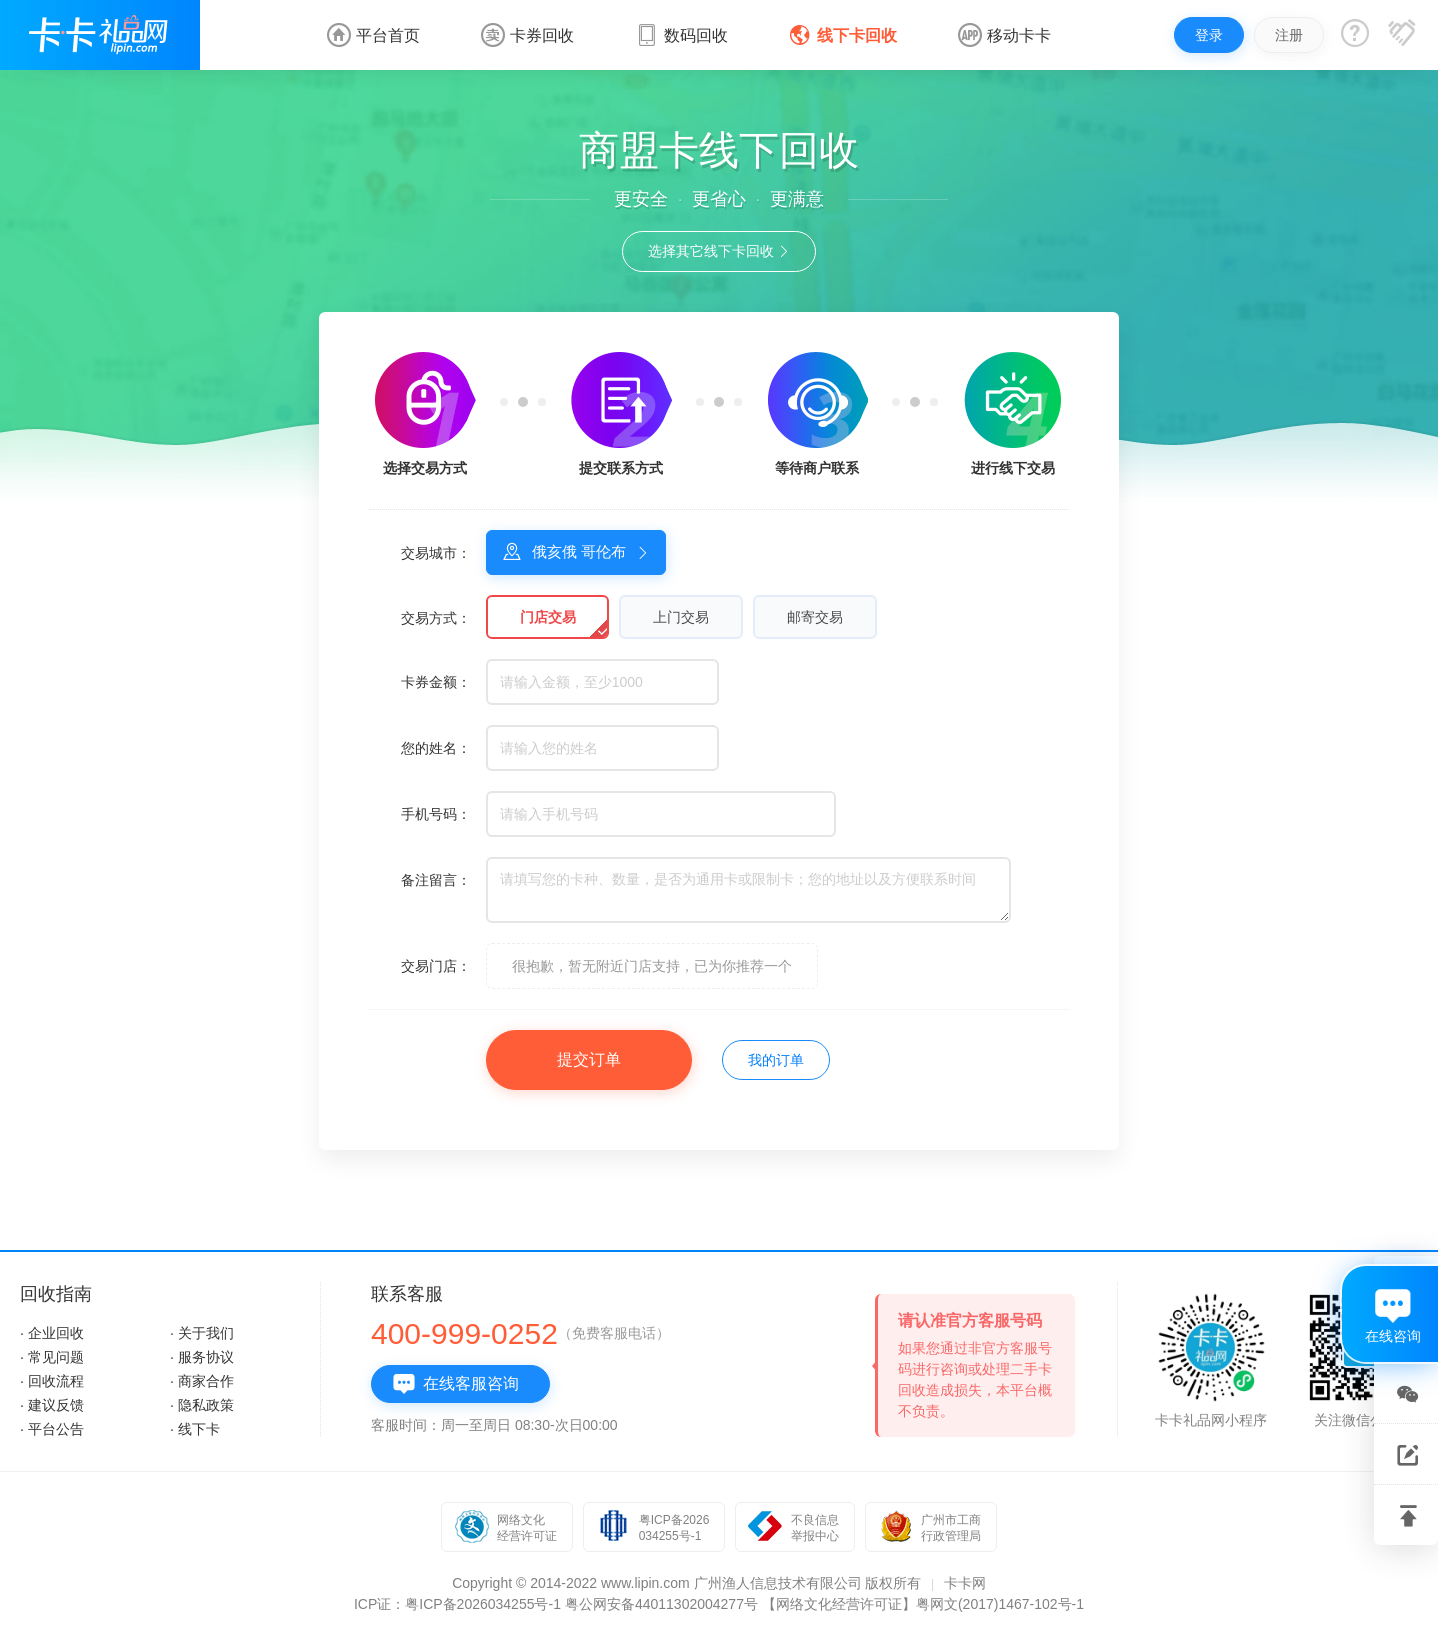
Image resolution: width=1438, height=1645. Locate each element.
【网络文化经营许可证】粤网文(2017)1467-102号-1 (923, 1604)
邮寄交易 (815, 617)
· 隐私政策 (202, 1405)
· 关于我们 (202, 1333)
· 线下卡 (195, 1429)
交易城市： (436, 553)
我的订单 (776, 1060)
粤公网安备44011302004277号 (661, 1604)
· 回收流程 (52, 1381)
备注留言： (436, 880)
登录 (1209, 35)
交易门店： (436, 966)
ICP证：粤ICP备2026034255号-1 (457, 1604)
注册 (1289, 35)
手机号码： (436, 814)
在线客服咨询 (455, 1384)
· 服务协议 (202, 1357)
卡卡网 (965, 1583)
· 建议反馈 (52, 1405)
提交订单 (589, 1059)
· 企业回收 (52, 1333)
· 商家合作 (202, 1381)
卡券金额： (436, 682)
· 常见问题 (52, 1357)
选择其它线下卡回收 (719, 251)
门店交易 (548, 617)
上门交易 (681, 617)
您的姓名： (436, 748)
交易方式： (436, 618)
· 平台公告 (52, 1429)
